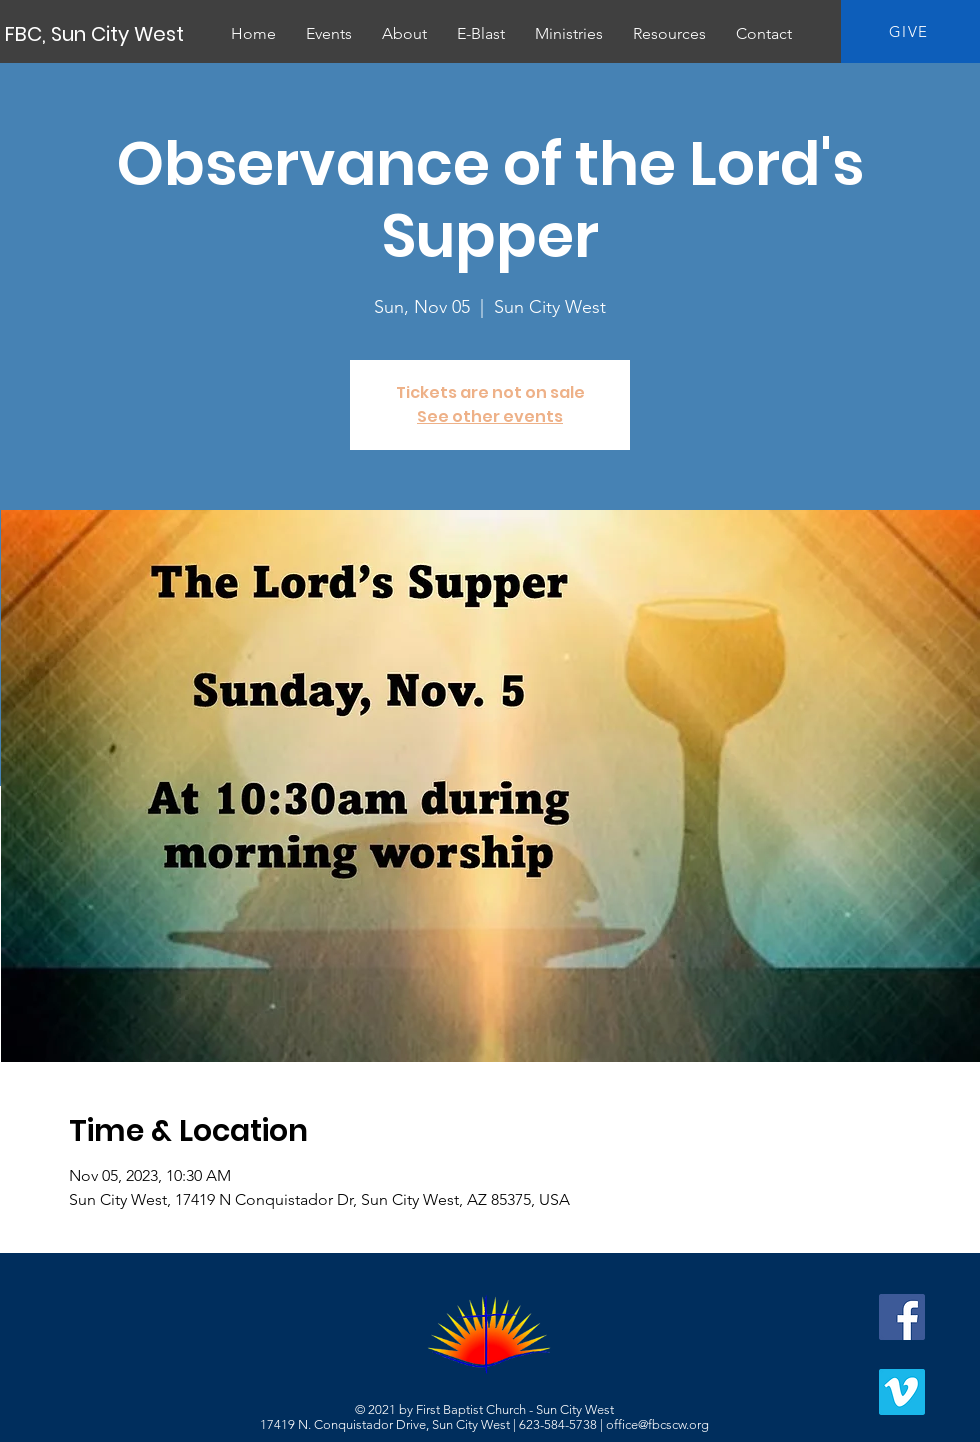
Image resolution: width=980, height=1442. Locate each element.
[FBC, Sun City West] (96, 34)
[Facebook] (902, 1317)
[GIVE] (910, 31)
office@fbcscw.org (657, 1424)
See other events (490, 416)
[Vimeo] (902, 1392)
